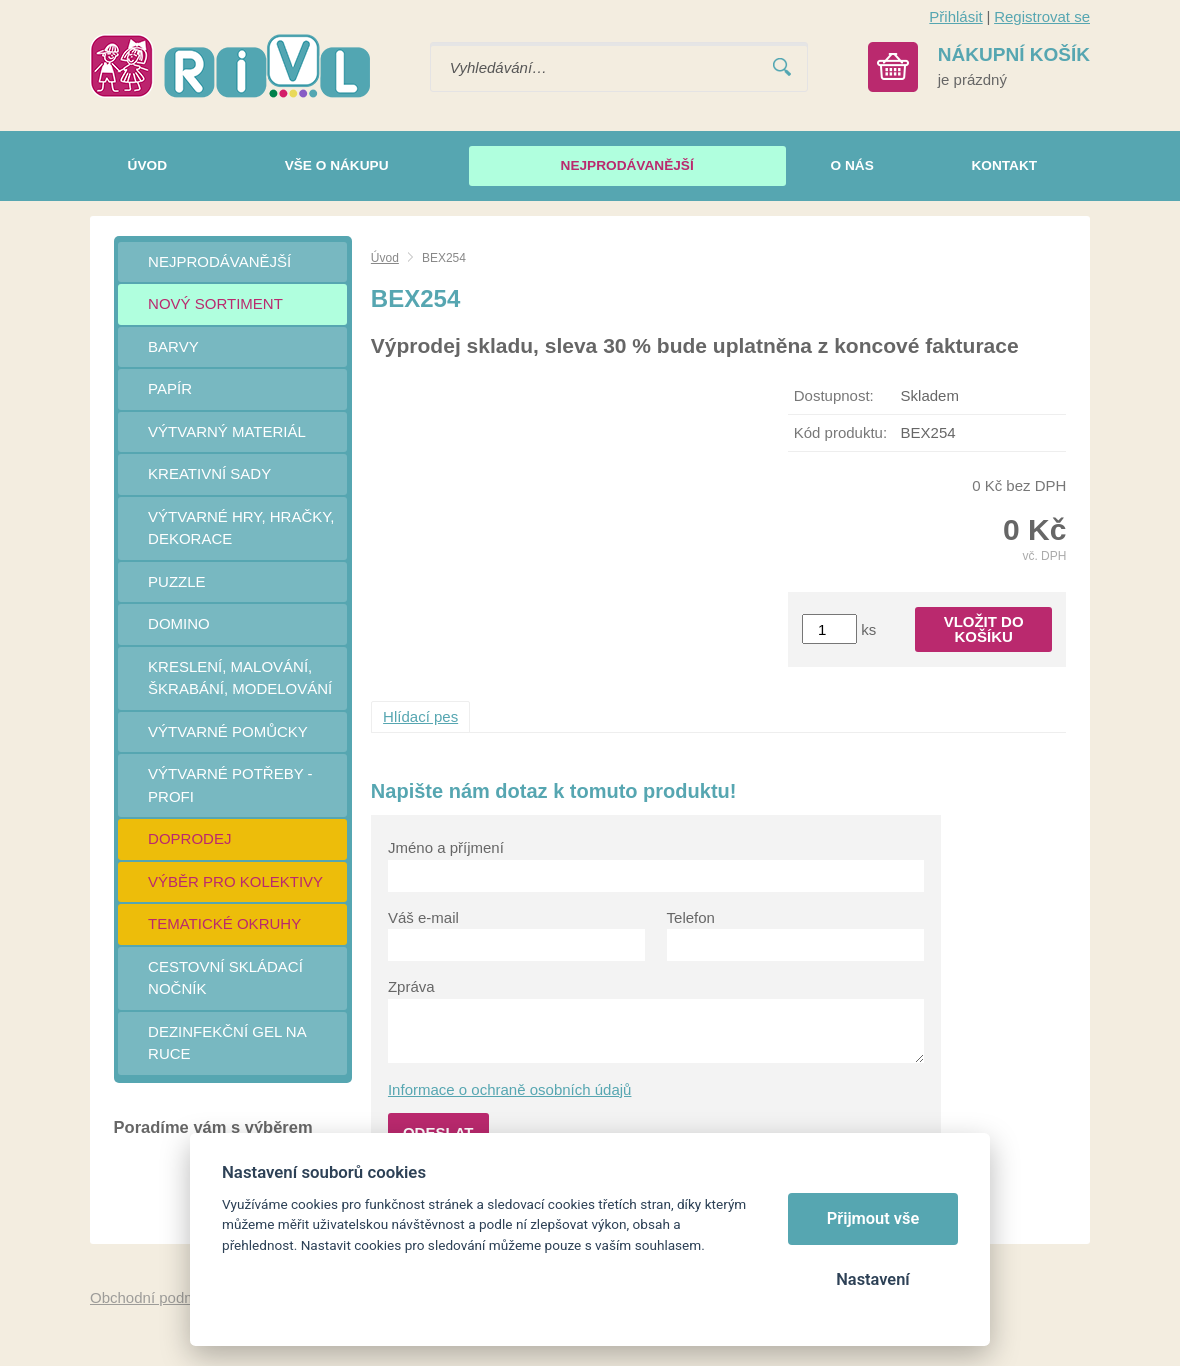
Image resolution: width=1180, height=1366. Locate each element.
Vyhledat (782, 67)
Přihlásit (955, 16)
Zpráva (411, 986)
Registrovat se (1042, 16)
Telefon (691, 917)
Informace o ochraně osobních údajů (510, 1089)
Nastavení (872, 1279)
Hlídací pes (420, 716)
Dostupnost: (834, 395)
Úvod (385, 258)
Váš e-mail (423, 917)
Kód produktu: (840, 432)
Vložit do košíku (984, 629)
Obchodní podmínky (157, 1297)
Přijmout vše (873, 1218)
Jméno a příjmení (446, 847)
